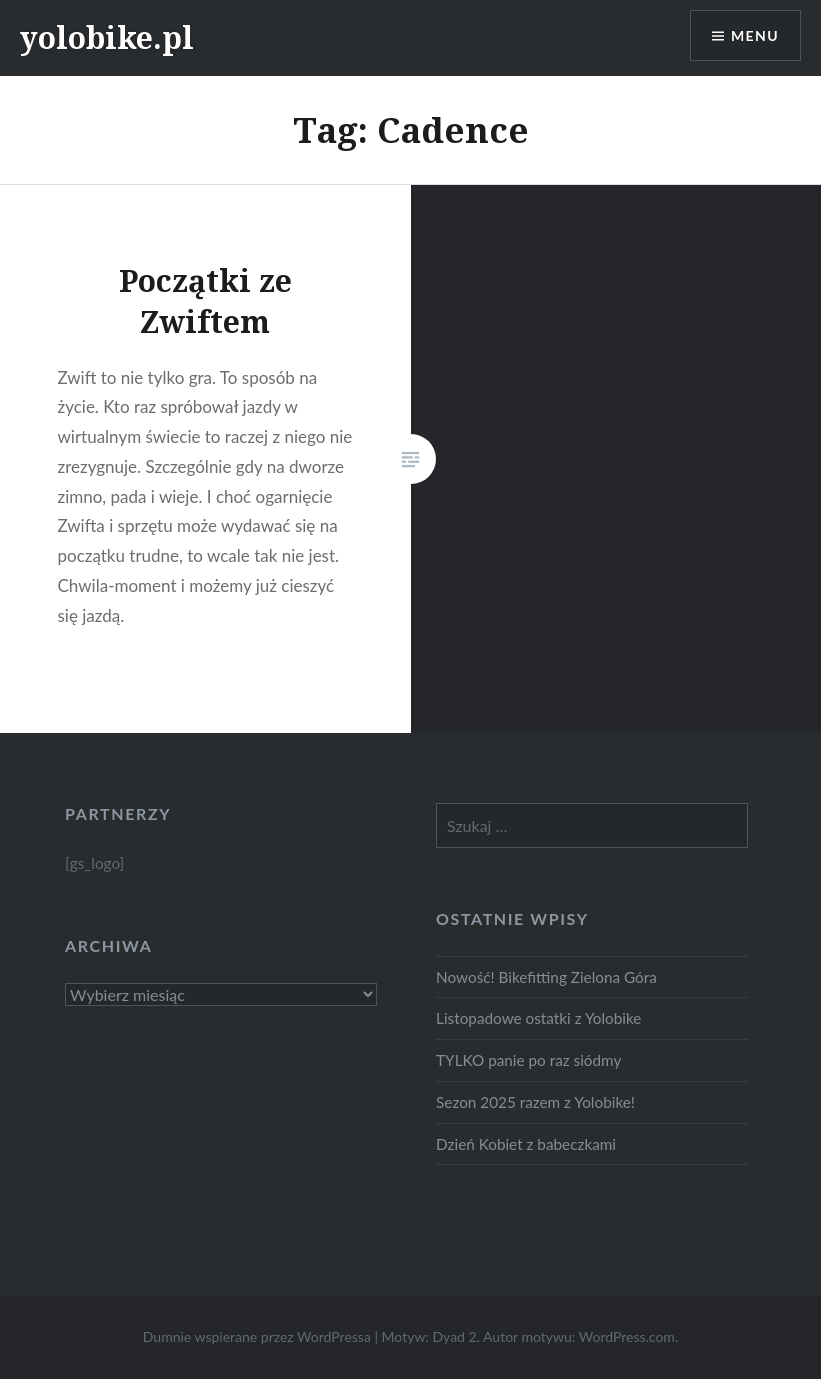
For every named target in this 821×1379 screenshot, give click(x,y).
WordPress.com (627, 1336)
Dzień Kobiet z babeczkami (526, 1144)
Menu (755, 35)
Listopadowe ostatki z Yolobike (538, 1018)
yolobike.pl (107, 37)
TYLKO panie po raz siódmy (528, 1060)
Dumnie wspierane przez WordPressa (257, 1336)
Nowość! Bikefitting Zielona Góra (546, 977)
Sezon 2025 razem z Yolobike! (535, 1102)
